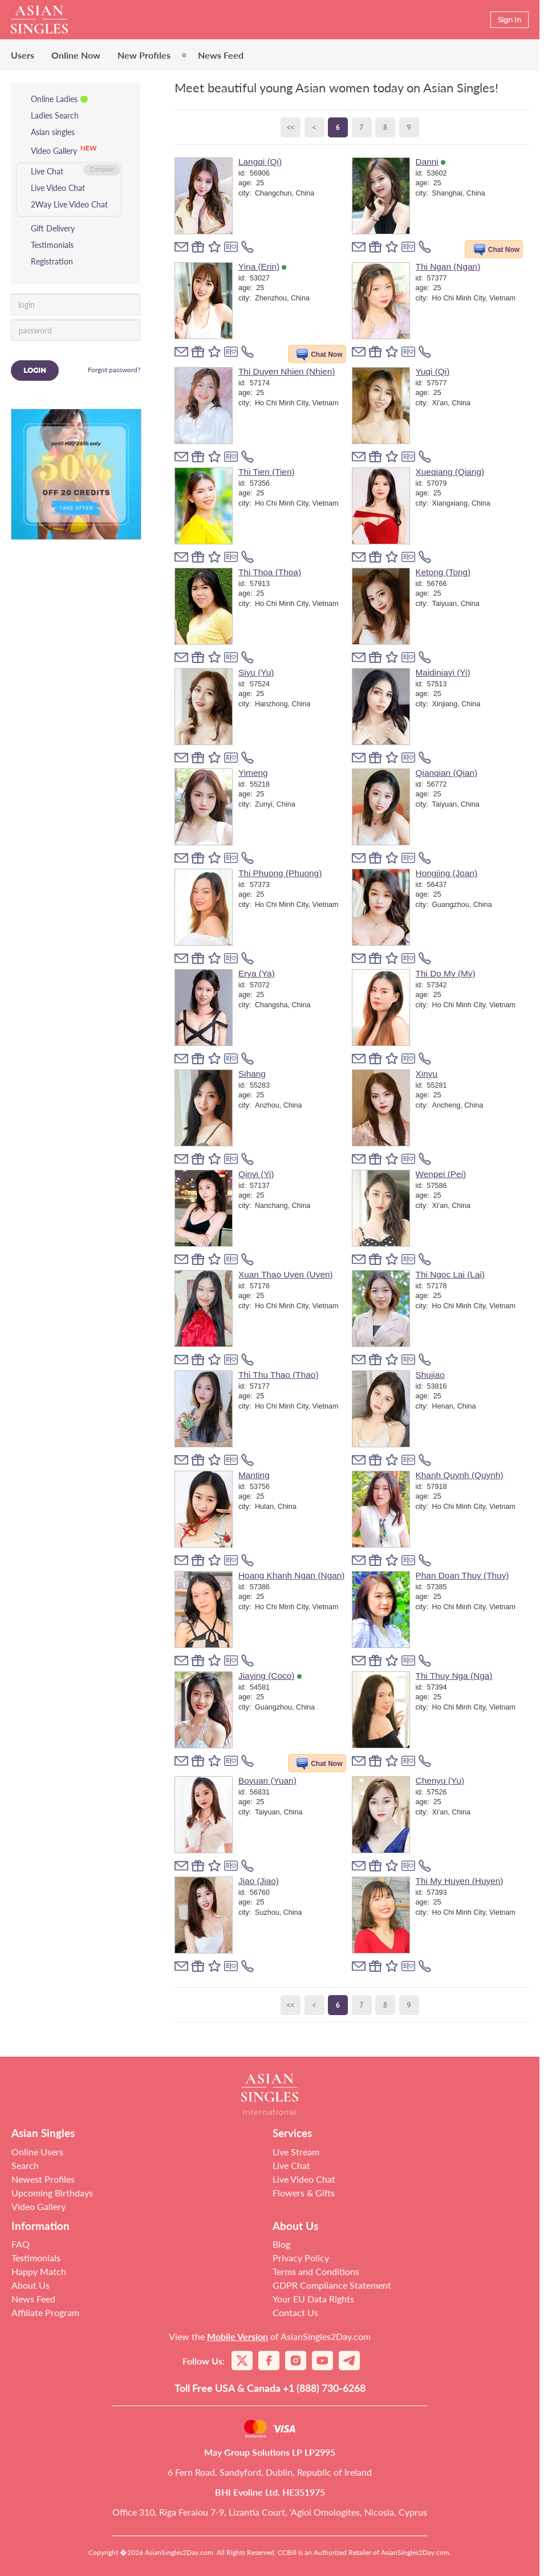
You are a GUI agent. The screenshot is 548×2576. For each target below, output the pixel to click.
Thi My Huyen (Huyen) (460, 1881)
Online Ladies (54, 99)
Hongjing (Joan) (447, 873)
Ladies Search (55, 115)
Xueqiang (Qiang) (450, 471)
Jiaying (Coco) (270, 1675)
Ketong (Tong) (443, 572)
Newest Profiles (43, 2179)
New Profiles (144, 55)
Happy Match (38, 2271)
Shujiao (430, 1374)
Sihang (252, 1073)
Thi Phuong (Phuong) (280, 873)
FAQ (20, 2244)
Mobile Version (237, 2336)
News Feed (220, 55)
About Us (30, 2285)
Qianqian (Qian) (447, 772)
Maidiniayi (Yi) (443, 672)
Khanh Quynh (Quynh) (460, 1475)
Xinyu (427, 1073)
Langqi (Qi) (260, 161)
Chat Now (503, 250)
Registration (52, 261)
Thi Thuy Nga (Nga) (454, 1675)
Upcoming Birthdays (52, 2192)
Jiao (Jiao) (258, 1881)
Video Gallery (54, 151)
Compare (101, 169)
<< (291, 127)
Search (25, 2165)
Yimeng (253, 772)
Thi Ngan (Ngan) (448, 266)
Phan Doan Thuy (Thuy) (462, 1575)
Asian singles (53, 132)
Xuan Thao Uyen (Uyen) (285, 1274)
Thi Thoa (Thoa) (269, 572)
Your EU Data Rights (313, 2298)
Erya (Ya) (256, 973)
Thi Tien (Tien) (266, 471)
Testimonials (52, 245)
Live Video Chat (58, 188)
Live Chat (47, 171)
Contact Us (295, 2312)
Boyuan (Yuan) (267, 1780)
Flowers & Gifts (304, 2192)
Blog (281, 2244)
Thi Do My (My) (446, 973)
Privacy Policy (301, 2257)
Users (22, 55)
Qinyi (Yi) (256, 1174)
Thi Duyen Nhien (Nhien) (286, 371)
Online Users (37, 2151)
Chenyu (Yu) (440, 1780)
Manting (254, 1475)
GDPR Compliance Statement (332, 2285)
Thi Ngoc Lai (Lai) (450, 1274)
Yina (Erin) (262, 266)
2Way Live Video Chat (69, 204)
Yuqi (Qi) (433, 371)
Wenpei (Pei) (441, 1174)
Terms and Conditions (316, 2271)
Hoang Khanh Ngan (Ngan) (291, 1575)
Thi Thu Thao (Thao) (278, 1374)
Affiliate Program (45, 2312)
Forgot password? (114, 369)
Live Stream (296, 2151)
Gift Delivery (53, 228)
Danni (430, 161)
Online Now (75, 55)
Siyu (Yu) (256, 672)
